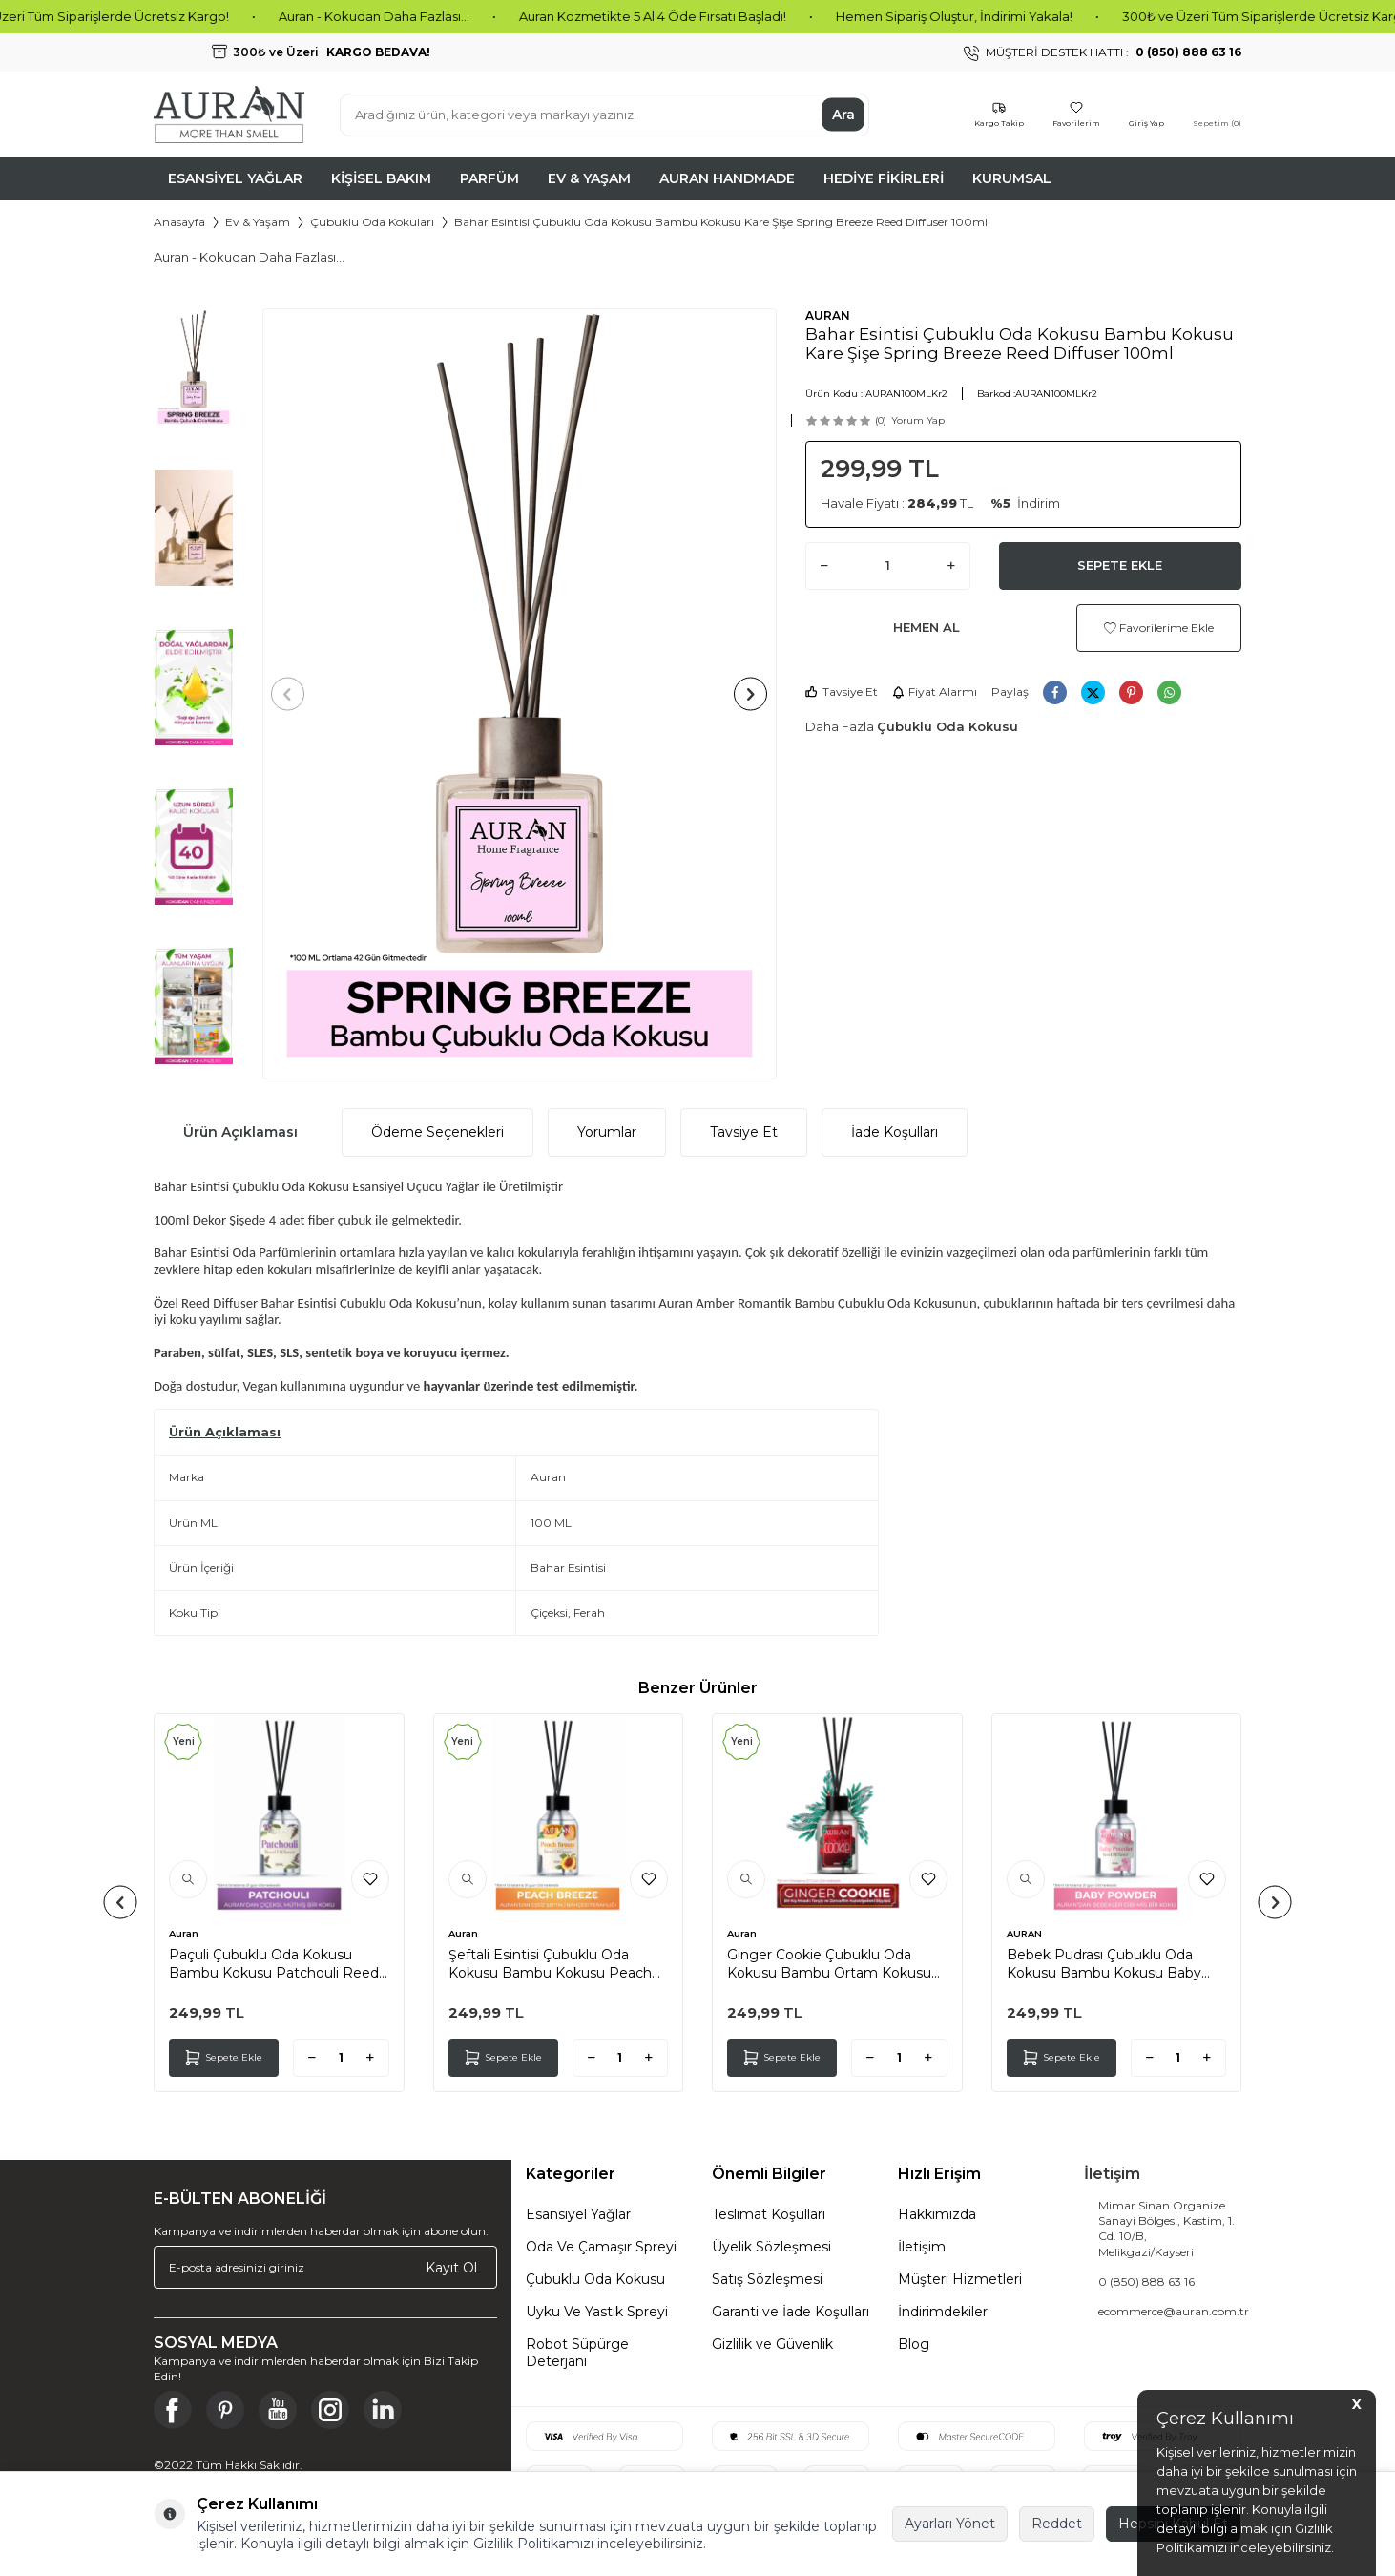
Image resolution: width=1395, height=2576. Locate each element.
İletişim (922, 2246)
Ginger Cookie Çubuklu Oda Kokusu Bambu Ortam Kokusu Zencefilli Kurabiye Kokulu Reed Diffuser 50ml (832, 1963)
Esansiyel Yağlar (235, 178)
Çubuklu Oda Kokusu (947, 726)
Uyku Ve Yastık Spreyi (597, 2311)
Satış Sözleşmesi (767, 2279)
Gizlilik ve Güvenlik (772, 2344)
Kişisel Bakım (381, 178)
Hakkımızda (937, 2214)
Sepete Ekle (1119, 565)
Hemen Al (926, 627)
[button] (294, 694)
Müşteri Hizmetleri (960, 2279)
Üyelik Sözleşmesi (771, 2246)
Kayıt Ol (451, 2266)
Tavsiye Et (841, 691)
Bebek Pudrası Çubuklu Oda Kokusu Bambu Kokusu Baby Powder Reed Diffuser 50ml (1104, 1963)
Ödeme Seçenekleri (437, 1132)
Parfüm (489, 178)
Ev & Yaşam (589, 178)
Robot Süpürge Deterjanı (577, 2352)
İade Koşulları (894, 1132)
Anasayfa (179, 222)
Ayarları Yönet (950, 2523)
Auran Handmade (727, 178)
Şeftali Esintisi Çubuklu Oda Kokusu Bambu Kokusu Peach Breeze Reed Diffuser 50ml (550, 1963)
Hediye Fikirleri (883, 178)
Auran (183, 1933)
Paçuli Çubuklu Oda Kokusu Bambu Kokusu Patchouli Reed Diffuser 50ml (274, 1963)
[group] (519, 694)
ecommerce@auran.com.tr (1173, 2311)
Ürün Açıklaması (240, 1132)
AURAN (827, 315)
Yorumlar (606, 1132)
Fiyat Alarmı (934, 691)
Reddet (1056, 2523)
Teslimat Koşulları (768, 2214)
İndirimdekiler (943, 2311)
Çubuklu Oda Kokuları (372, 222)
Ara (843, 114)
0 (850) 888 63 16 (1146, 2281)
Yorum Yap (918, 420)
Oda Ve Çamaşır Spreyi (601, 2246)
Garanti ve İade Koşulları (790, 2311)
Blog (913, 2344)
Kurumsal (1011, 178)
